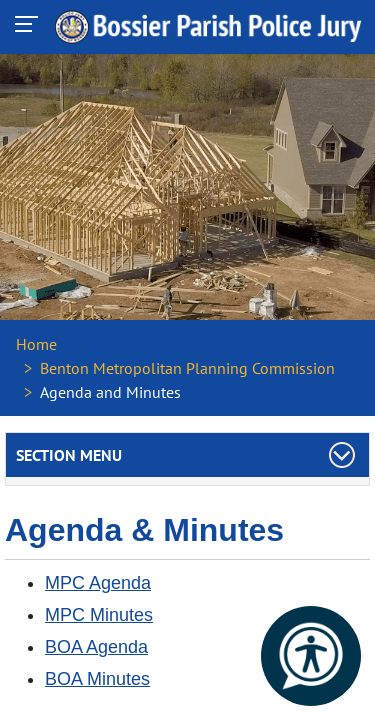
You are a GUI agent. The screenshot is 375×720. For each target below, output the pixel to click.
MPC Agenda (98, 583)
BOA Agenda (96, 647)
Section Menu (69, 455)
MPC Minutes (99, 615)
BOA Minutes (97, 679)
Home (36, 344)
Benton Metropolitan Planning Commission (187, 368)
